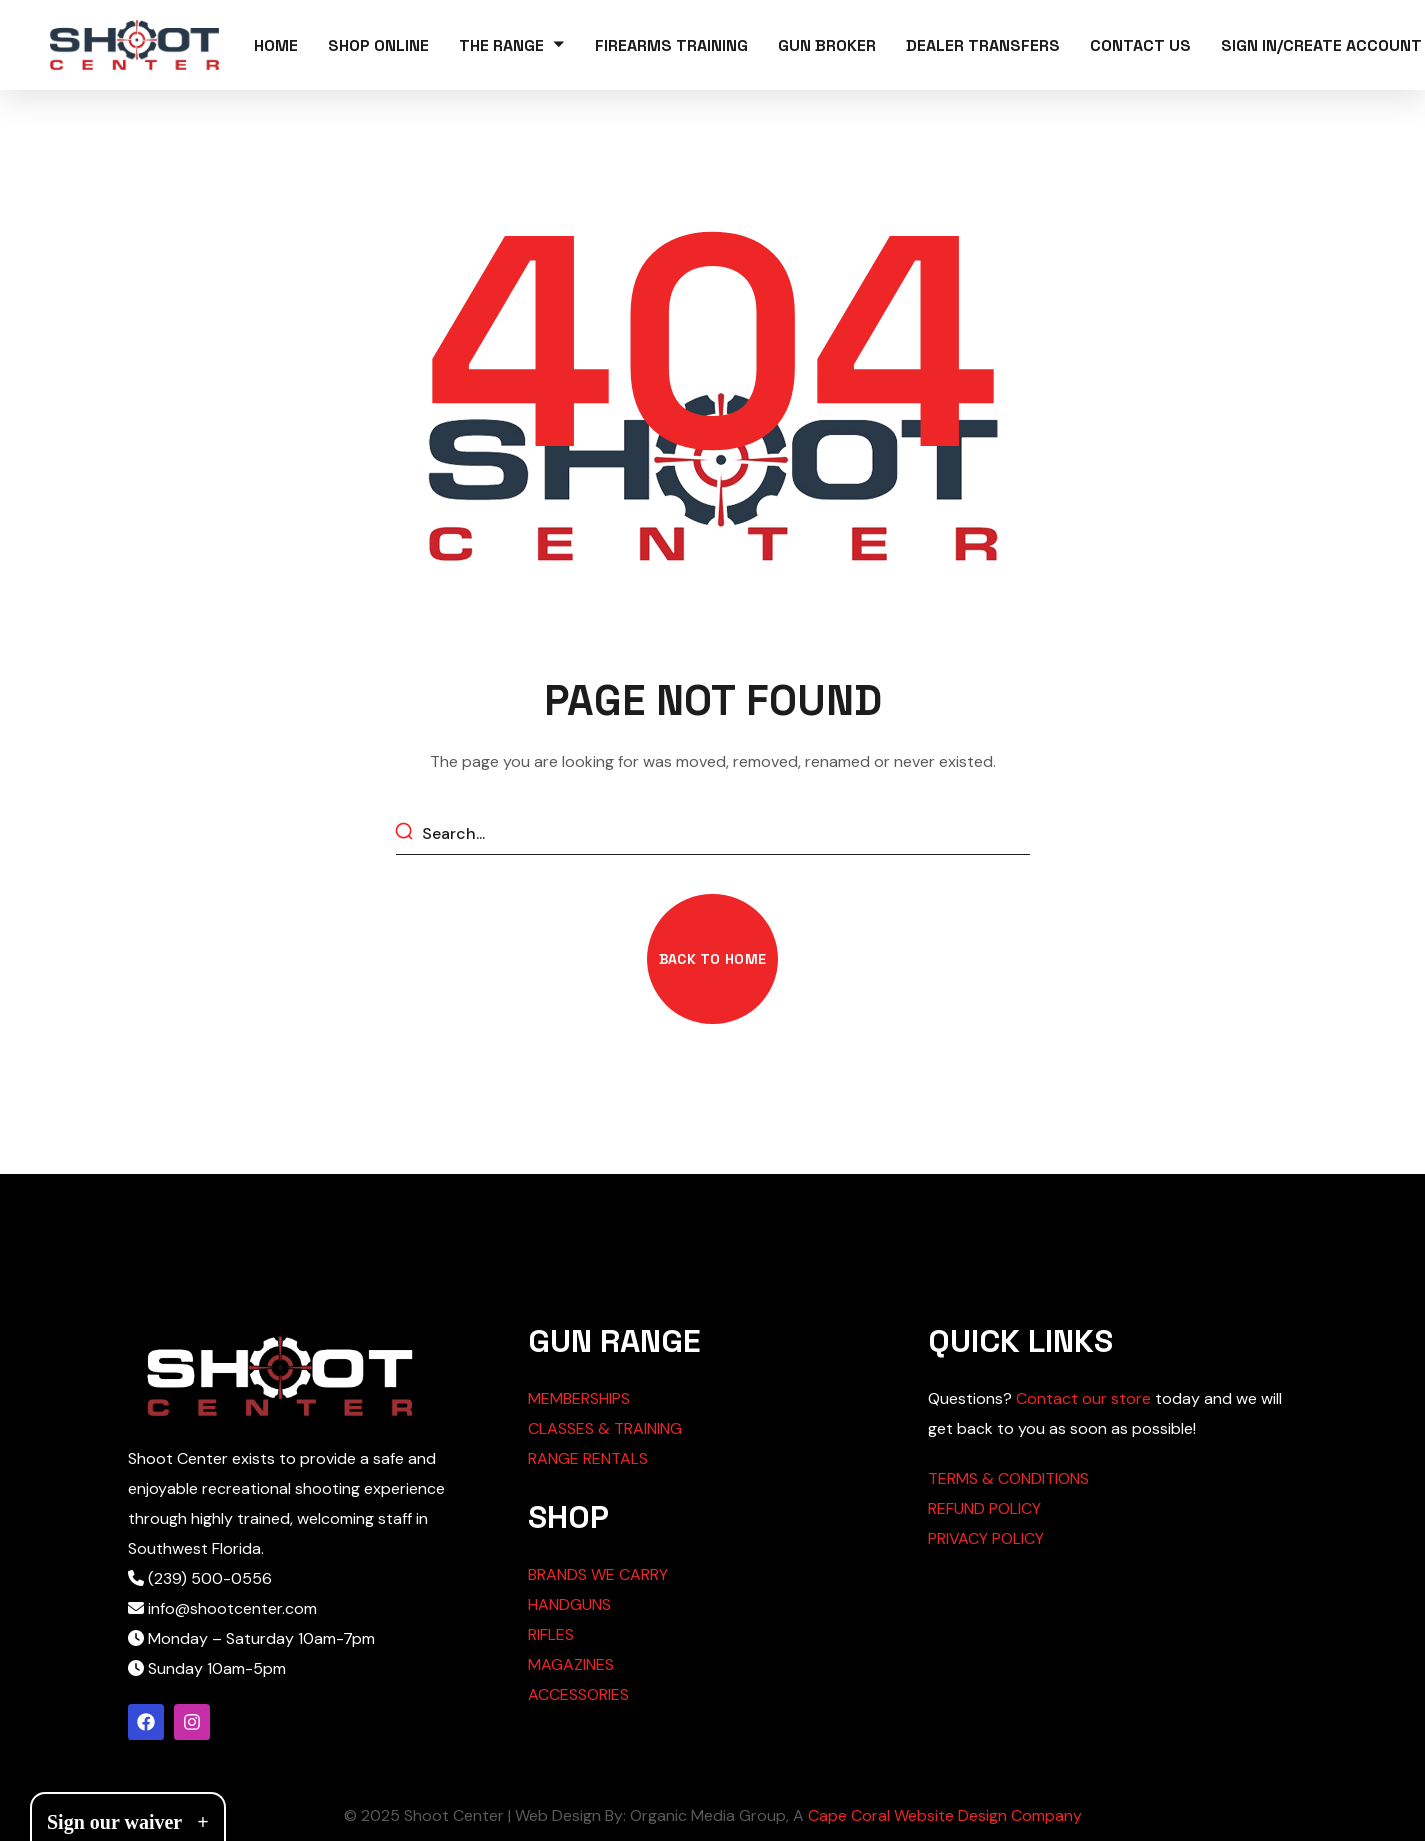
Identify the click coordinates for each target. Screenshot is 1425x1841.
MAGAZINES (571, 1664)
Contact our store (1083, 1398)
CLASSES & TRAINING (605, 1428)
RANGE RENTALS (588, 1458)
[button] (712, 959)
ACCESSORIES (578, 1694)
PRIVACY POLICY (986, 1538)
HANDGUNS (569, 1604)
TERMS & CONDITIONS (1008, 1478)
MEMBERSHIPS (579, 1398)
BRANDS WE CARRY (598, 1574)
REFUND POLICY (984, 1508)
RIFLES (551, 1634)
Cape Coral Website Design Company (945, 1815)
